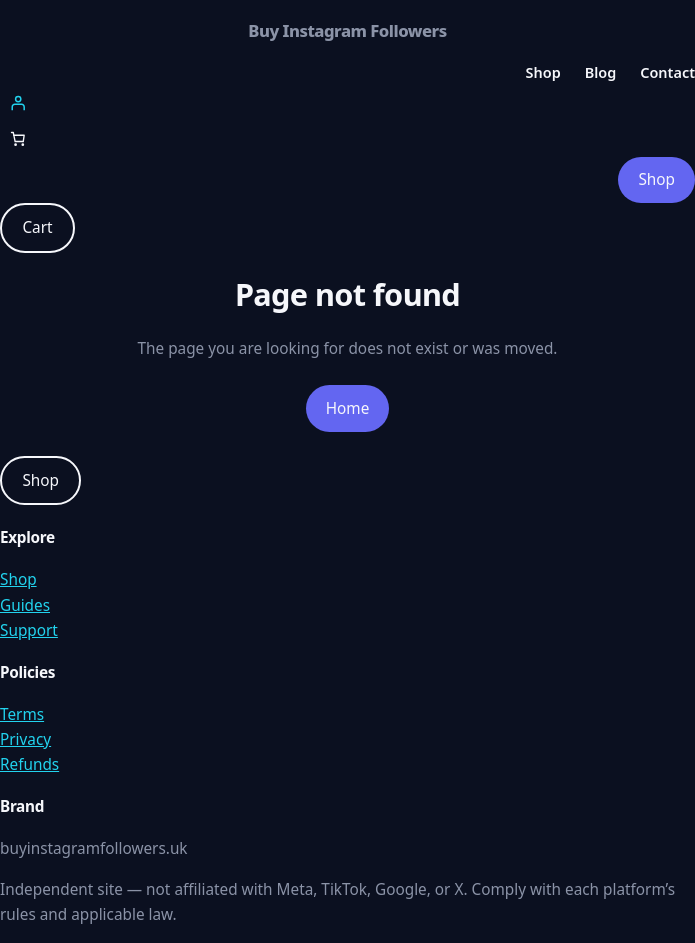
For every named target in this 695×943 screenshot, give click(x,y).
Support (29, 630)
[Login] (347, 103)
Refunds (29, 764)
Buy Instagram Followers (347, 30)
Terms (22, 714)
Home (348, 408)
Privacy (25, 739)
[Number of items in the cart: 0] (18, 139)
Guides (25, 605)
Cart (37, 227)
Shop (656, 179)
